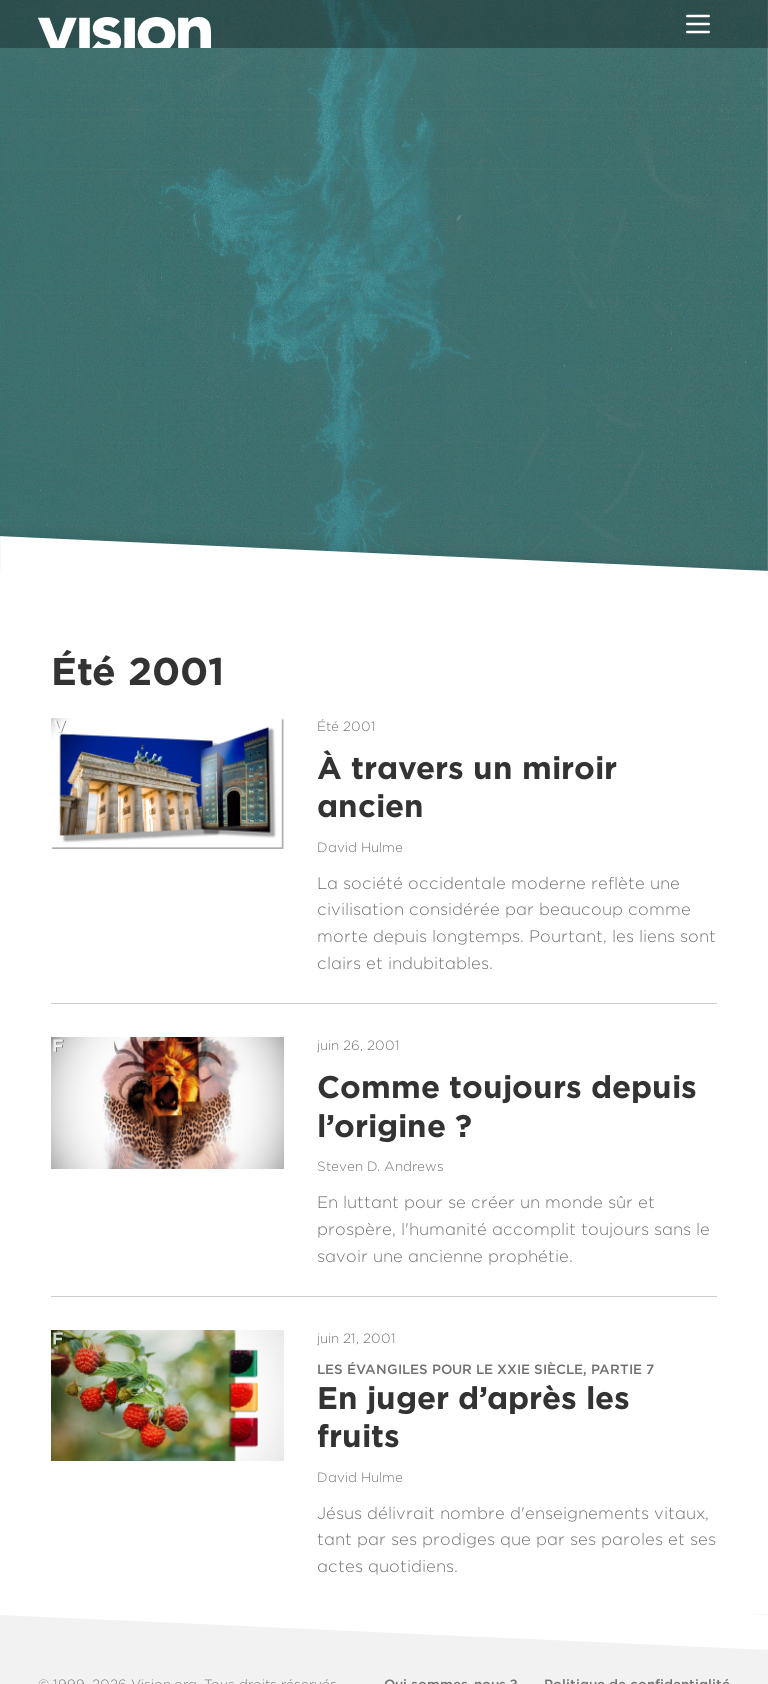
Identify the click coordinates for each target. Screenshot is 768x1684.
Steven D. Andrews (380, 1166)
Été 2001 (346, 726)
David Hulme (360, 847)
